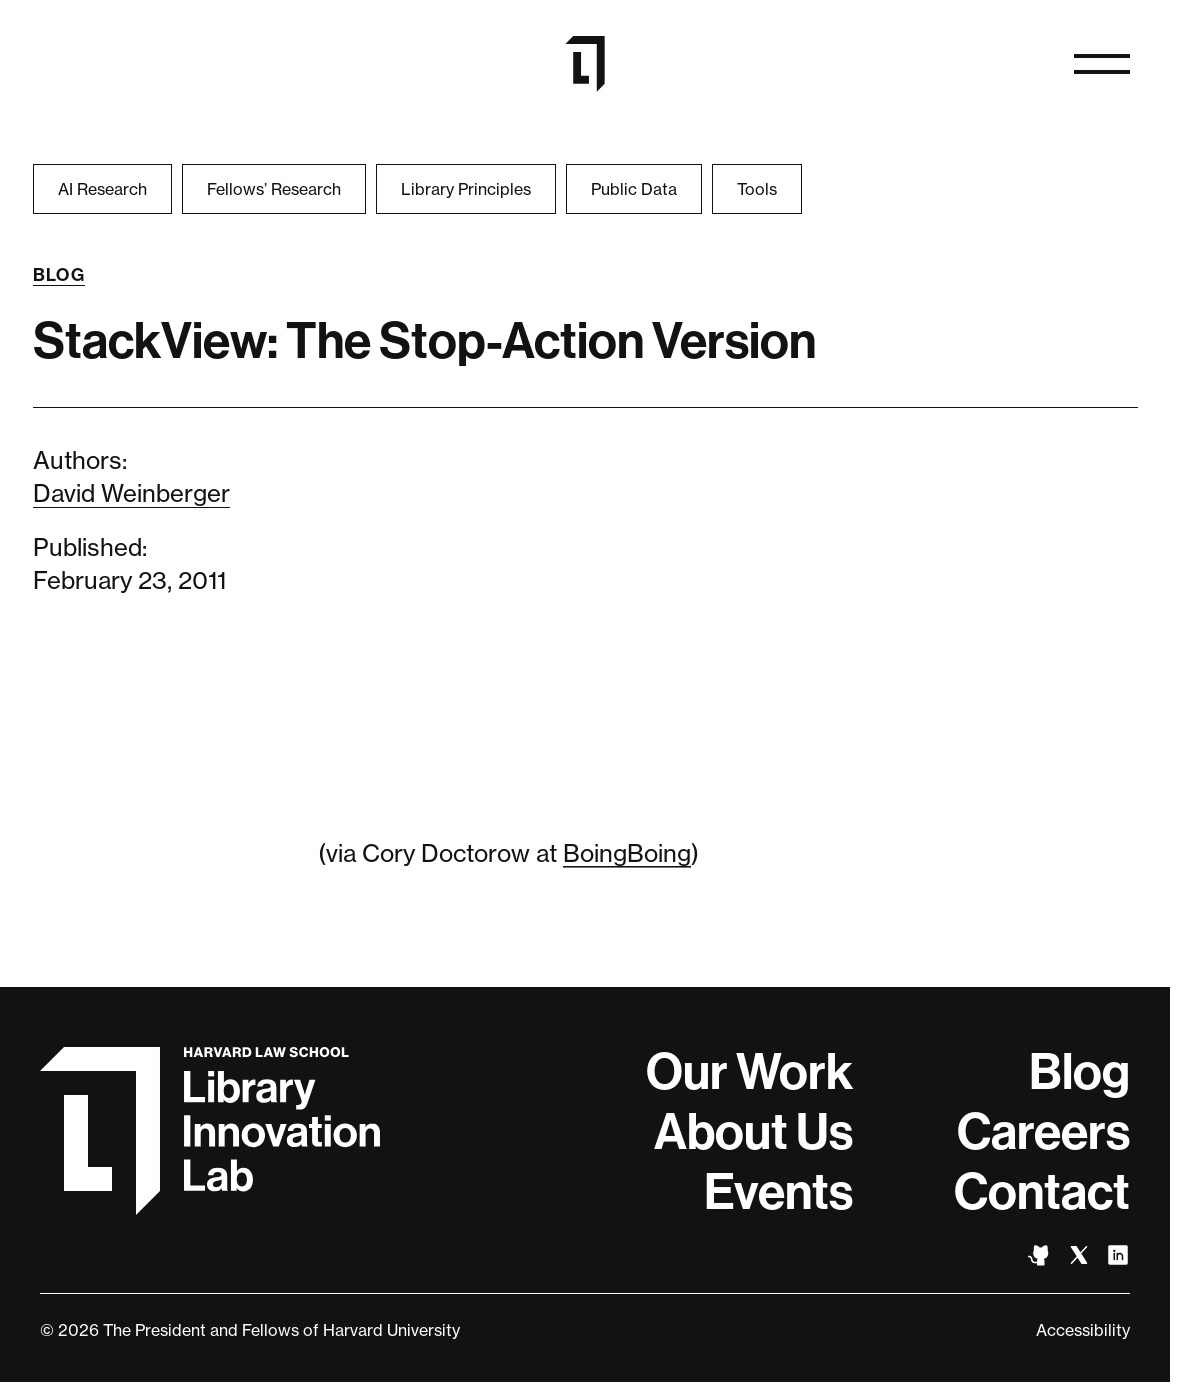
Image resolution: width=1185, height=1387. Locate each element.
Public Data (634, 189)
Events (778, 1192)
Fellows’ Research (274, 189)
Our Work (749, 1072)
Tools (757, 189)
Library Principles (466, 189)
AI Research (102, 189)
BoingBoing (627, 853)
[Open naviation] (1102, 64)
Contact (1042, 1192)
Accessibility (1083, 1330)
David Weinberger (131, 493)
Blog (59, 275)
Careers (1043, 1132)
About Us (753, 1132)
